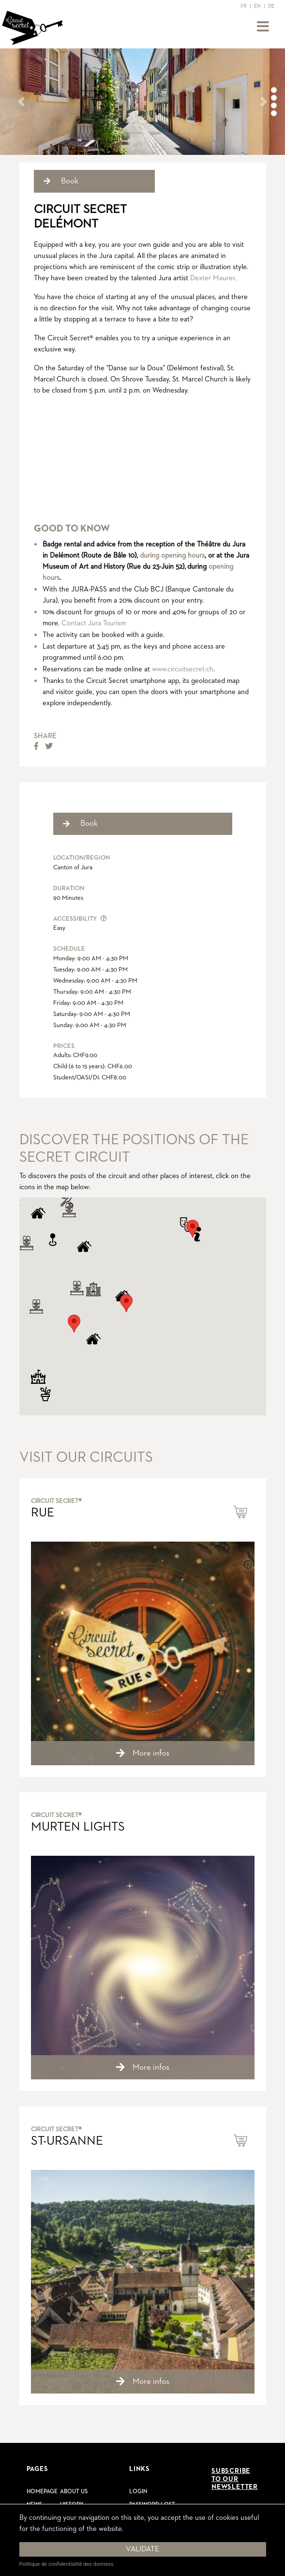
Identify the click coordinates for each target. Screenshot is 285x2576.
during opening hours (172, 555)
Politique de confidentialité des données (66, 2564)
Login (138, 2492)
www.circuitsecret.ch (182, 669)
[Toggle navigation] (263, 26)
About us (74, 2492)
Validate (142, 2549)
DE (271, 6)
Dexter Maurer (212, 278)
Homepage (42, 2492)
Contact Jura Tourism (93, 623)
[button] (21, 101)
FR (243, 6)
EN (257, 6)
